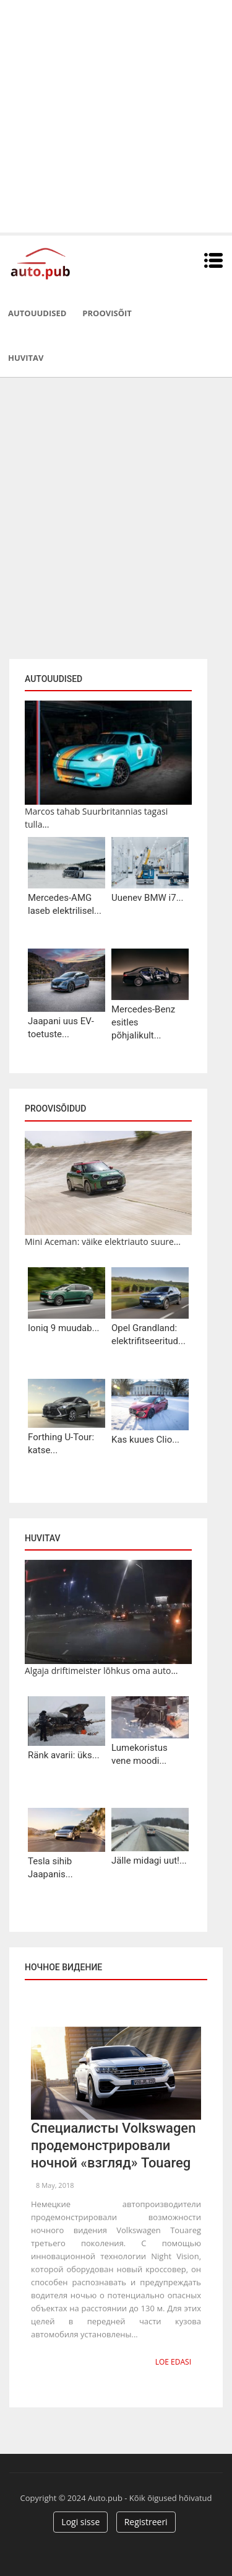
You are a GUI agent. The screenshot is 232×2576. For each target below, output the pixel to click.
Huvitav (25, 357)
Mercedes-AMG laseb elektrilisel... (64, 904)
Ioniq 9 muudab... (64, 1328)
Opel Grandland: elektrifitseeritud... (148, 1334)
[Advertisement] (116, 116)
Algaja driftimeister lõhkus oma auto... (101, 1670)
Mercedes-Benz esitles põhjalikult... (143, 1022)
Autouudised (37, 313)
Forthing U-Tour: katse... (61, 1444)
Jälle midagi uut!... (149, 1860)
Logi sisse (80, 2522)
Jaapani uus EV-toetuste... (61, 1028)
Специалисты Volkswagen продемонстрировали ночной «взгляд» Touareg (113, 2145)
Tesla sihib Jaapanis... (50, 1868)
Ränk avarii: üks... (64, 1755)
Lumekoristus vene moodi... (139, 1754)
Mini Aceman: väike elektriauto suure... (103, 1241)
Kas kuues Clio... (145, 1439)
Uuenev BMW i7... (147, 897)
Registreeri (146, 2522)
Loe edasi (173, 2362)
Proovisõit (107, 313)
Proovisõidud (55, 1108)
